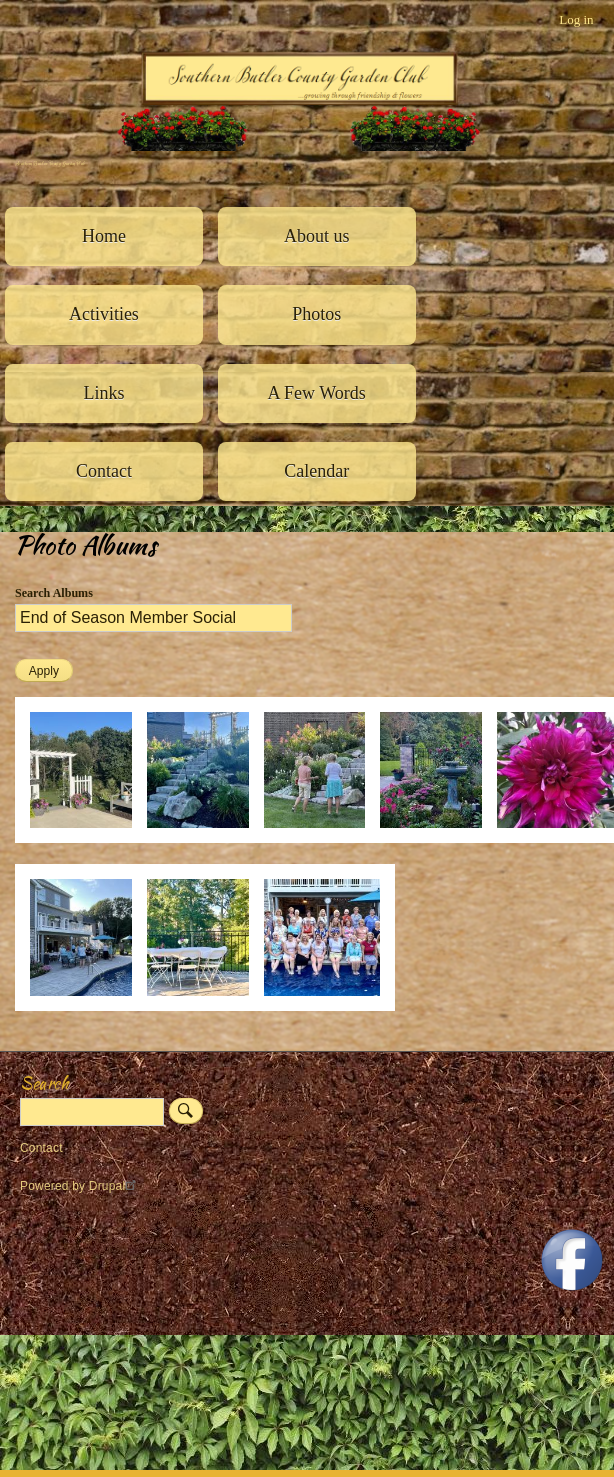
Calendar (316, 471)
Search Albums (54, 593)
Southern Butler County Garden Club (50, 163)
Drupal (115, 1186)
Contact (104, 471)
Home (104, 236)
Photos (316, 314)
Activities (104, 314)
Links (103, 393)
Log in (576, 19)
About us (317, 236)
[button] (88, 838)
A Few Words (317, 393)
